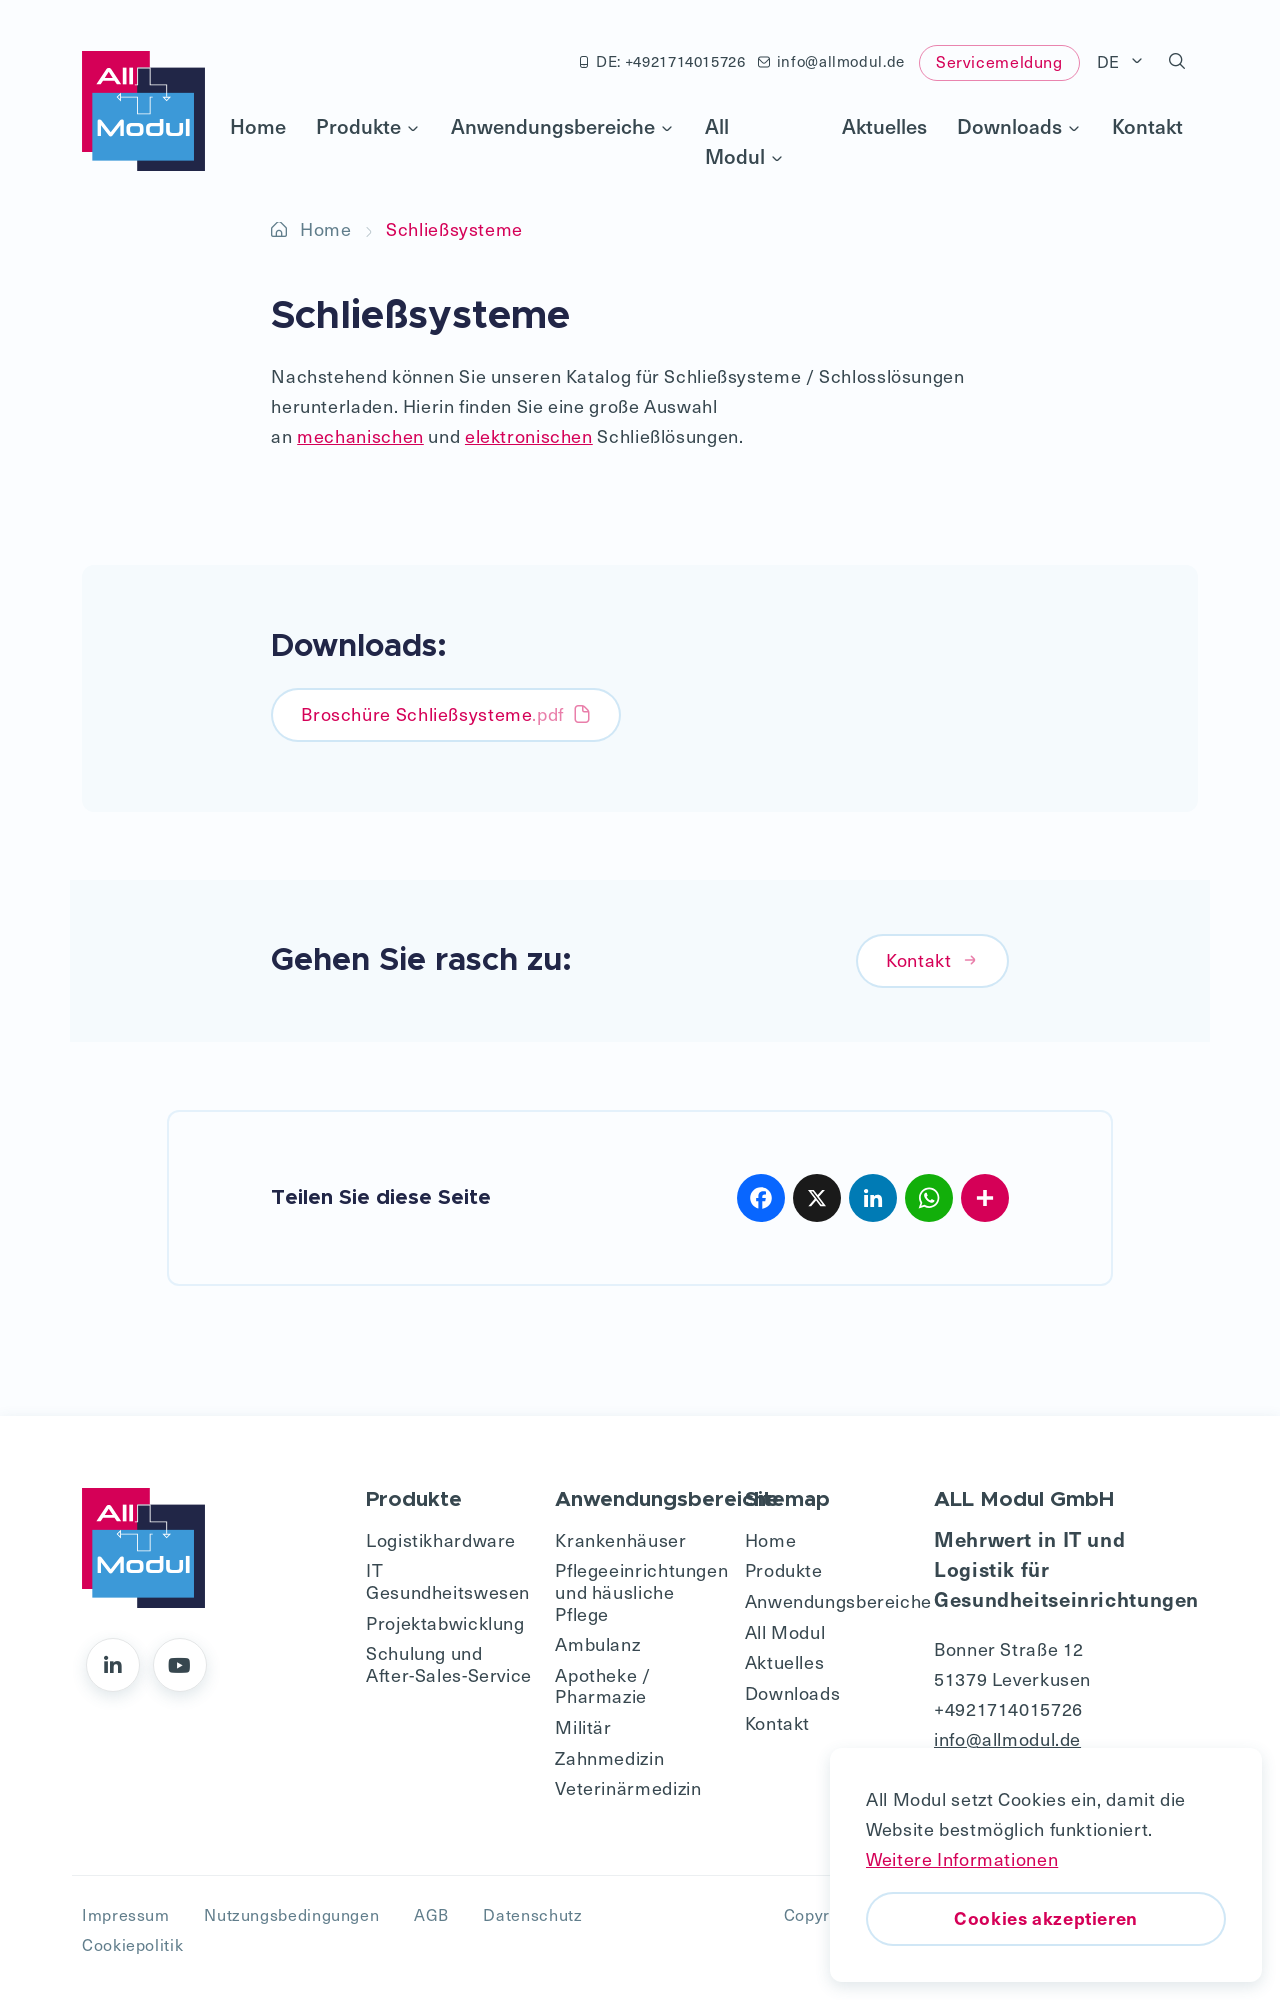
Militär (583, 1726)
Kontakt (1147, 126)
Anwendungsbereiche (563, 126)
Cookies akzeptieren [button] (1046, 1917)
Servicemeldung (999, 61)
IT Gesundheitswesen (448, 1580)
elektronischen (529, 435)
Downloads (1019, 126)
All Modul (745, 141)
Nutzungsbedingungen (291, 1914)
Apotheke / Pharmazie (602, 1685)
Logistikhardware (441, 1539)
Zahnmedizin (609, 1757)
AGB (431, 1914)
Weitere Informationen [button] (962, 1858)
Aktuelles (884, 126)
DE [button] (1111, 61)
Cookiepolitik (132, 1944)
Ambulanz (597, 1643)
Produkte (368, 126)
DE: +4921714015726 (662, 61)
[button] (1177, 62)
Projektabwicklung (445, 1622)
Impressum (126, 1914)
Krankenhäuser (620, 1539)
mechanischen (360, 435)
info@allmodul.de (831, 61)
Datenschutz (532, 1914)
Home (258, 126)
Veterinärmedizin (628, 1787)
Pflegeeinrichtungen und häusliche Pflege (639, 1591)
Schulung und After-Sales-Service (449, 1663)
